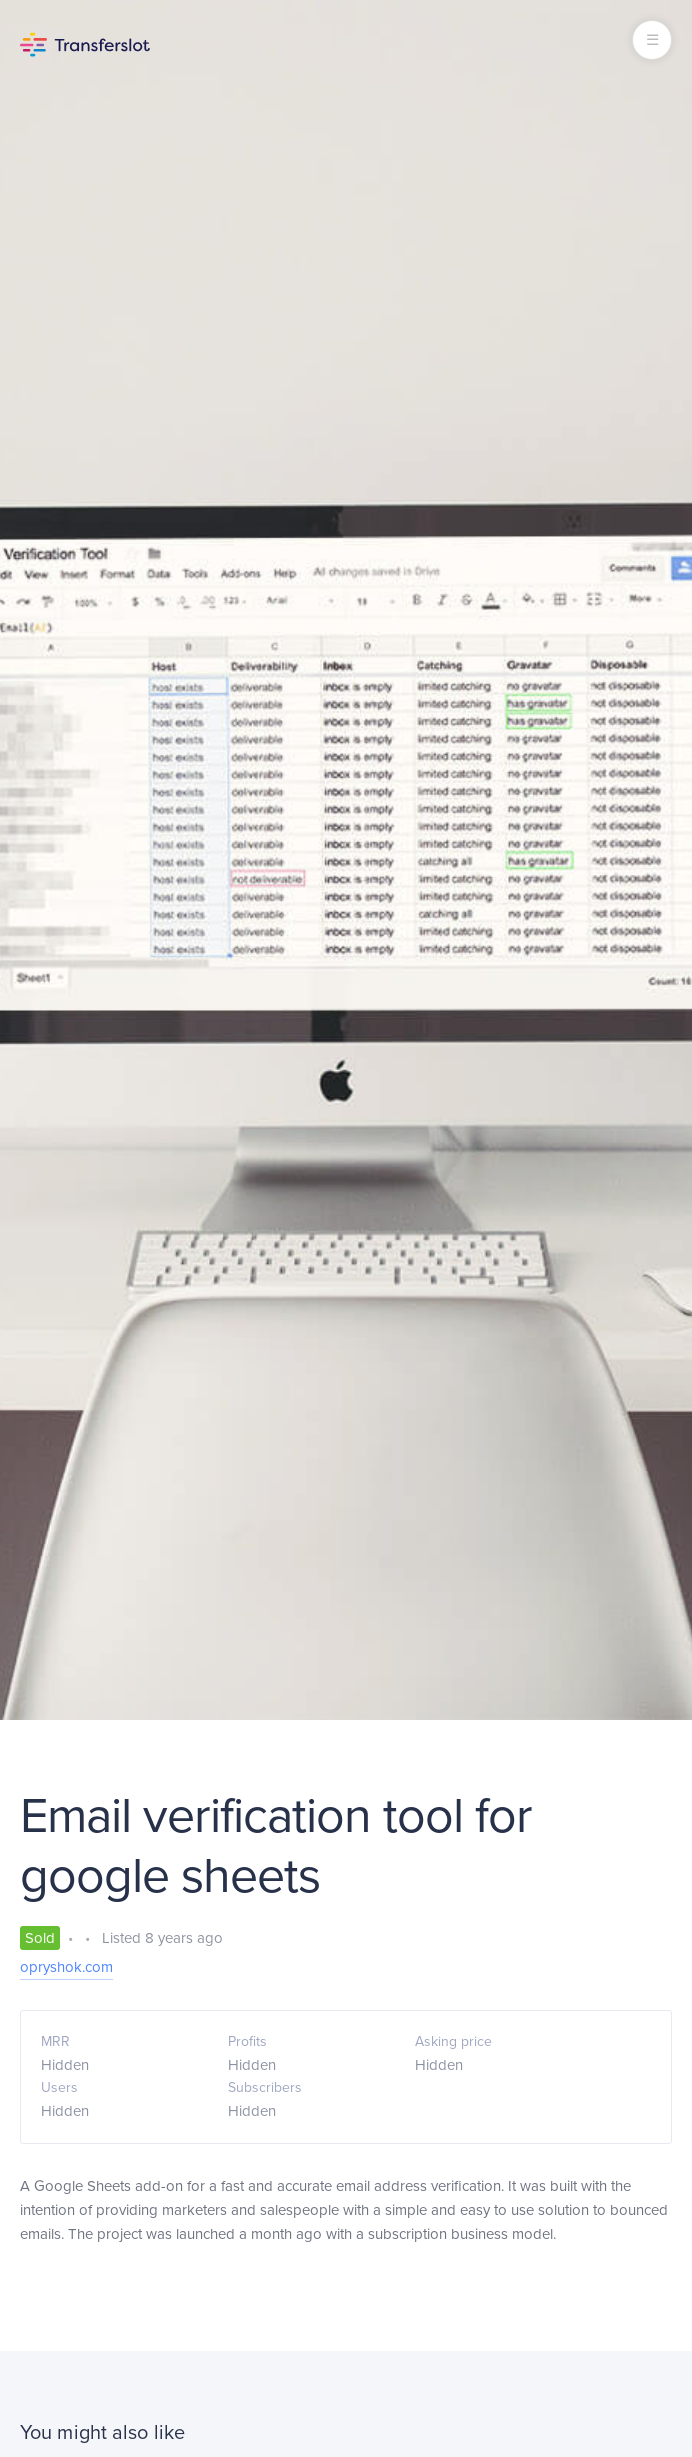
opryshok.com (66, 1967)
